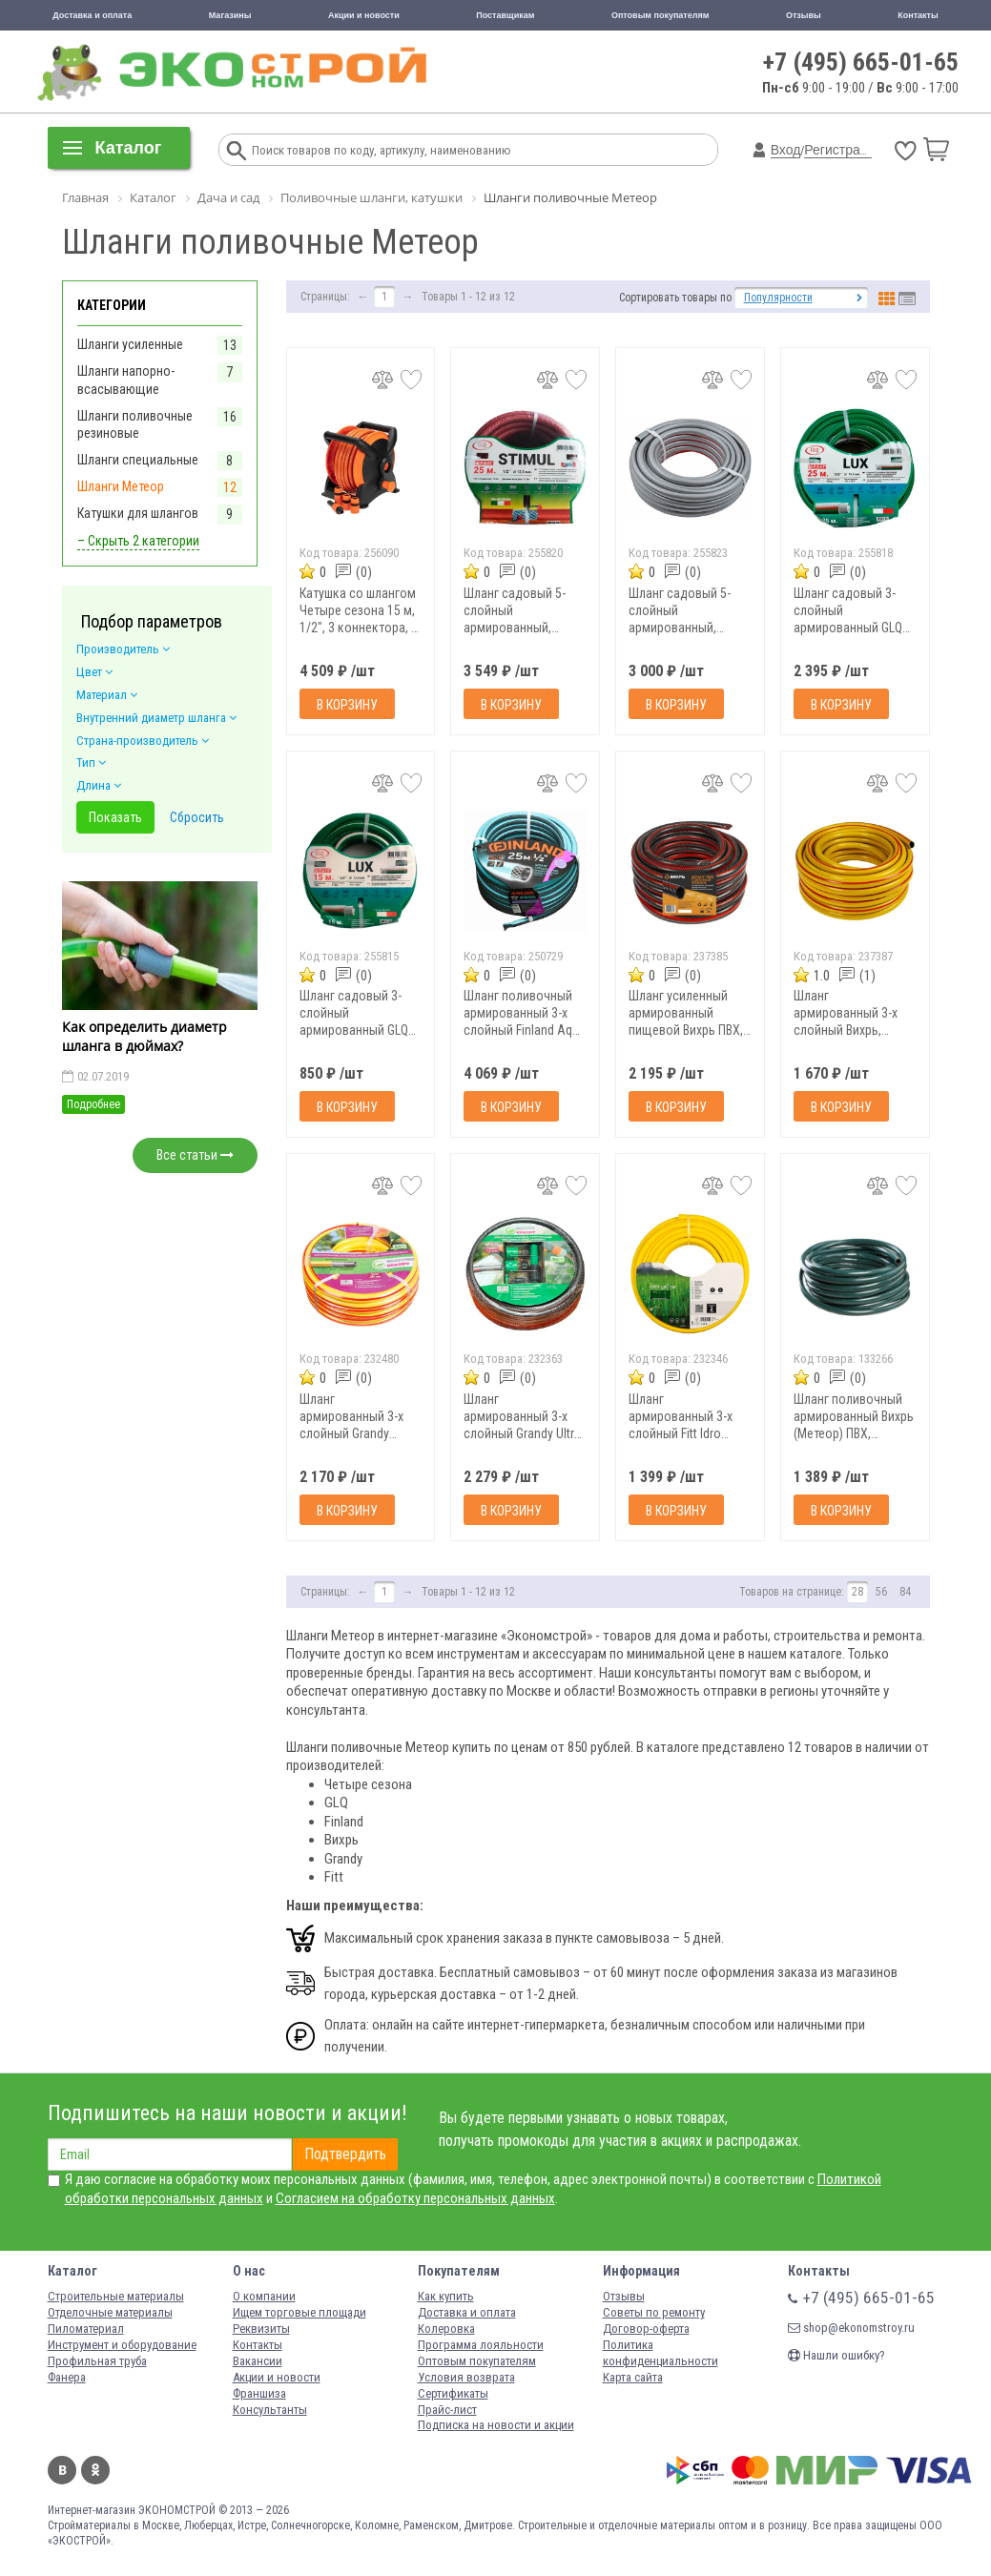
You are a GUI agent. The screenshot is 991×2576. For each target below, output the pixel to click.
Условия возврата (466, 2377)
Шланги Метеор (120, 486)
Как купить (446, 2296)
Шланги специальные (137, 459)
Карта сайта (633, 2377)
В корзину (347, 704)
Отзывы (803, 15)
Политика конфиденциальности (660, 2353)
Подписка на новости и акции (496, 2425)
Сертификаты (453, 2393)
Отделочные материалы (110, 2312)
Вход (786, 149)
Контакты (918, 15)
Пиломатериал (86, 2328)
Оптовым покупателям (660, 15)
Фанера (67, 2377)
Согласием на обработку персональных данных (415, 2198)
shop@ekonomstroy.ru (851, 2327)
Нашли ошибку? (836, 2355)
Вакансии (257, 2361)
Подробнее (93, 1104)
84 (905, 1591)
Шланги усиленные (130, 344)
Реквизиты (261, 2328)
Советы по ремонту (654, 2312)
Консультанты (270, 2409)
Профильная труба (97, 2361)
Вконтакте (62, 2470)
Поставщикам (505, 15)
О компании (264, 2296)
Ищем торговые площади (299, 2312)
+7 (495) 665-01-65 (861, 62)
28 (857, 1591)
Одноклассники (95, 2470)
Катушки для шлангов (137, 513)
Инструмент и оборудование (122, 2345)
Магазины (230, 15)
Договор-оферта (646, 2328)
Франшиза (259, 2393)
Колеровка (446, 2328)
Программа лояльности (481, 2345)
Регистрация (843, 149)
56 (881, 1591)
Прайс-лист (447, 2409)
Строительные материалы (116, 2296)
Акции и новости (364, 15)
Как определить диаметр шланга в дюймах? (144, 1036)
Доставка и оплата (92, 15)
